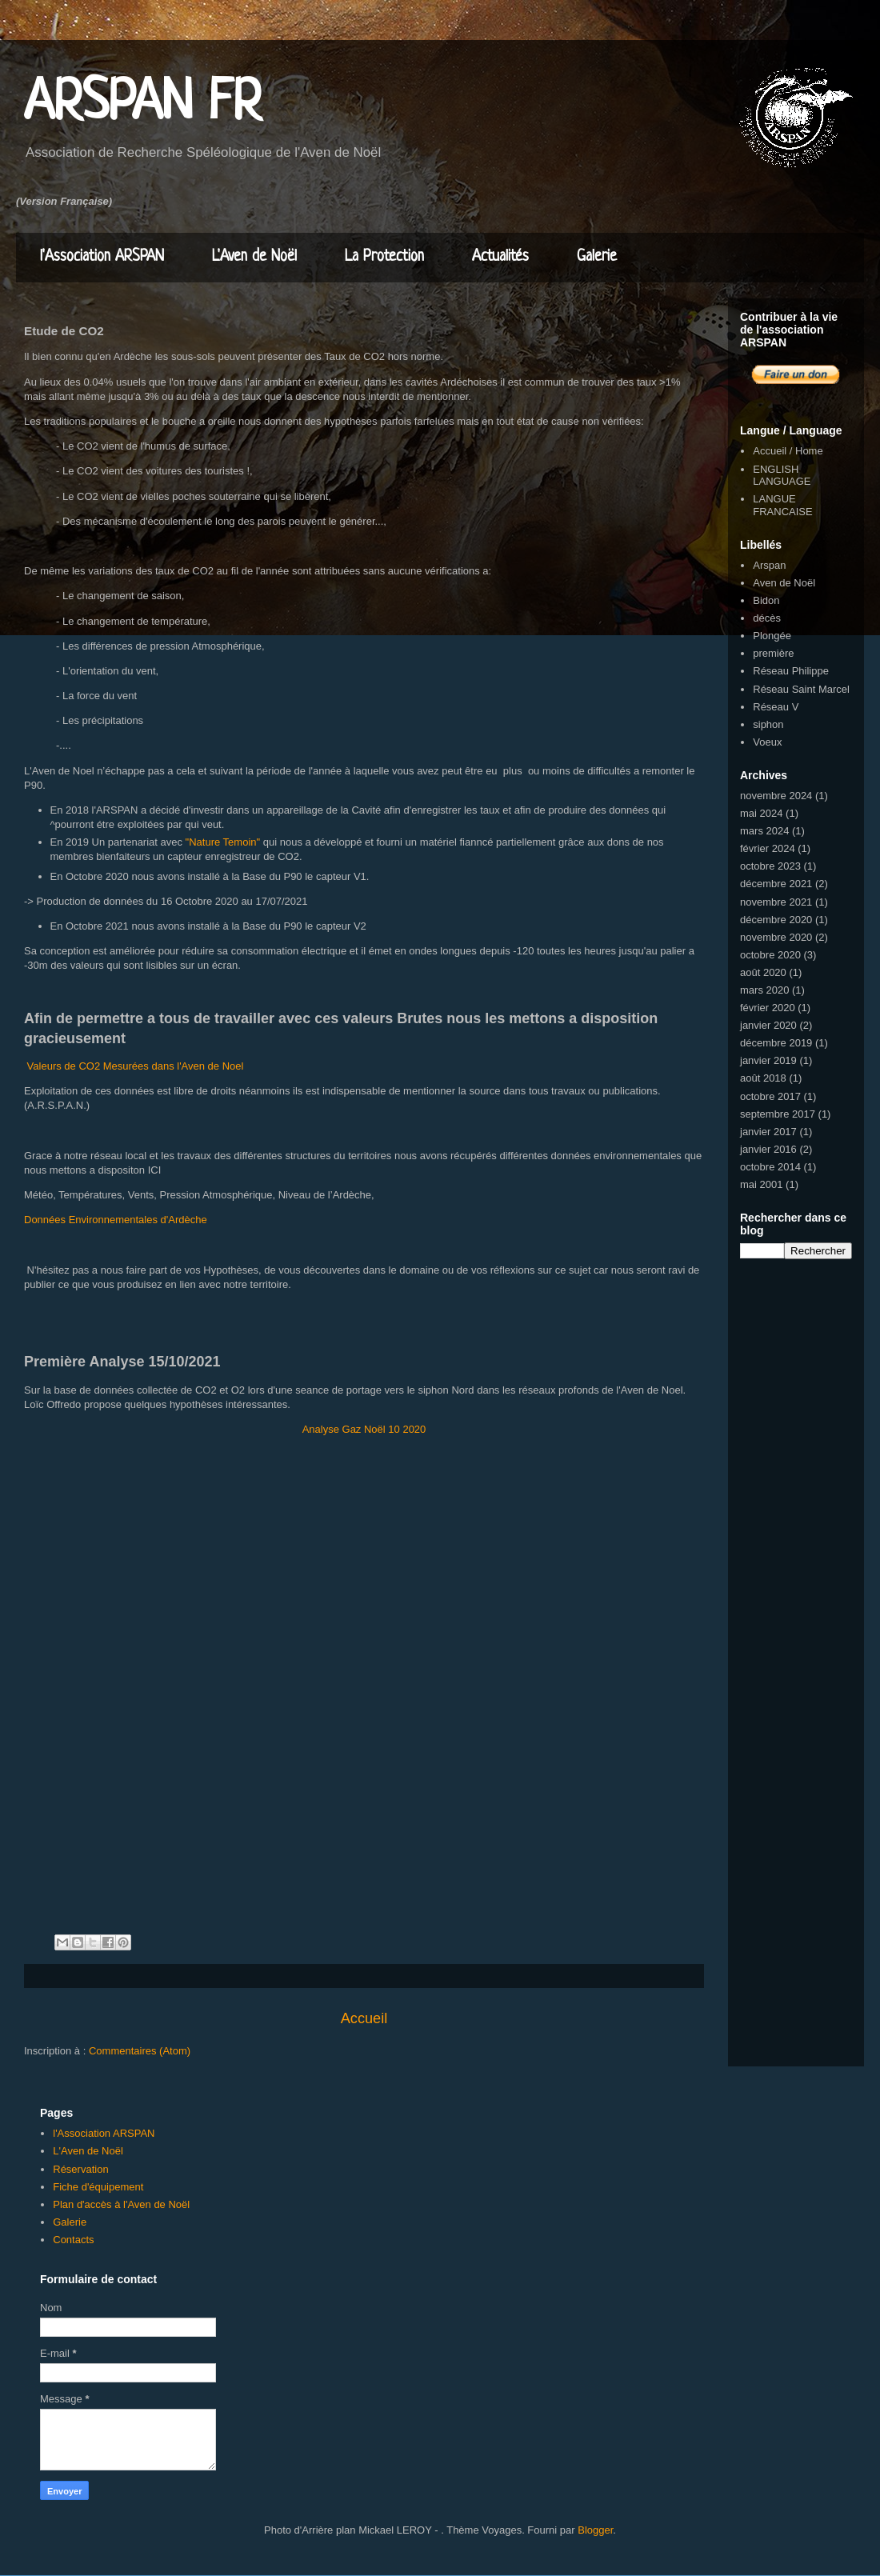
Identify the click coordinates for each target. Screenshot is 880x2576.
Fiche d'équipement (98, 2187)
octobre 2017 (770, 1096)
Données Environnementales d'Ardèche (115, 1220)
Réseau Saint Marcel (801, 689)
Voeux (767, 742)
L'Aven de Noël (254, 257)
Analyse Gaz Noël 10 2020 (364, 1429)
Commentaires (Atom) (139, 2051)
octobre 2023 (770, 866)
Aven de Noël (784, 583)
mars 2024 (764, 831)
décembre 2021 (776, 884)
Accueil (364, 2018)
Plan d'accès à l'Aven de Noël (121, 2204)
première (773, 653)
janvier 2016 (768, 1149)
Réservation (80, 2169)
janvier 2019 (768, 1060)
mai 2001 (761, 1184)
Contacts (73, 2240)
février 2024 (767, 848)
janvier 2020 (768, 1025)
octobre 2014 (770, 1167)
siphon (768, 724)
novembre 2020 (776, 937)
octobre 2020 (770, 955)
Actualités (500, 257)
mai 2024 (761, 813)
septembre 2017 (777, 1114)
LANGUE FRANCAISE (782, 505)
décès (767, 618)
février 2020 (767, 1008)
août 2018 (763, 1078)
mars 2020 (764, 990)
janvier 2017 (768, 1132)
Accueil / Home (787, 451)
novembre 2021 (776, 902)
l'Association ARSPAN (102, 257)
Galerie (597, 257)
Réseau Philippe (791, 671)
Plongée (772, 636)
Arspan (769, 565)
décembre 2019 (776, 1043)
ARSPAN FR (143, 104)
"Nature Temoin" (223, 842)
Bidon (766, 600)
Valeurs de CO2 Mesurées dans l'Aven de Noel (133, 1066)
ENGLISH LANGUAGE (781, 475)
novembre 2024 (776, 796)
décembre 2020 (776, 920)
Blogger (595, 2530)
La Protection (384, 257)
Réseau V (775, 707)
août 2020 (763, 972)
